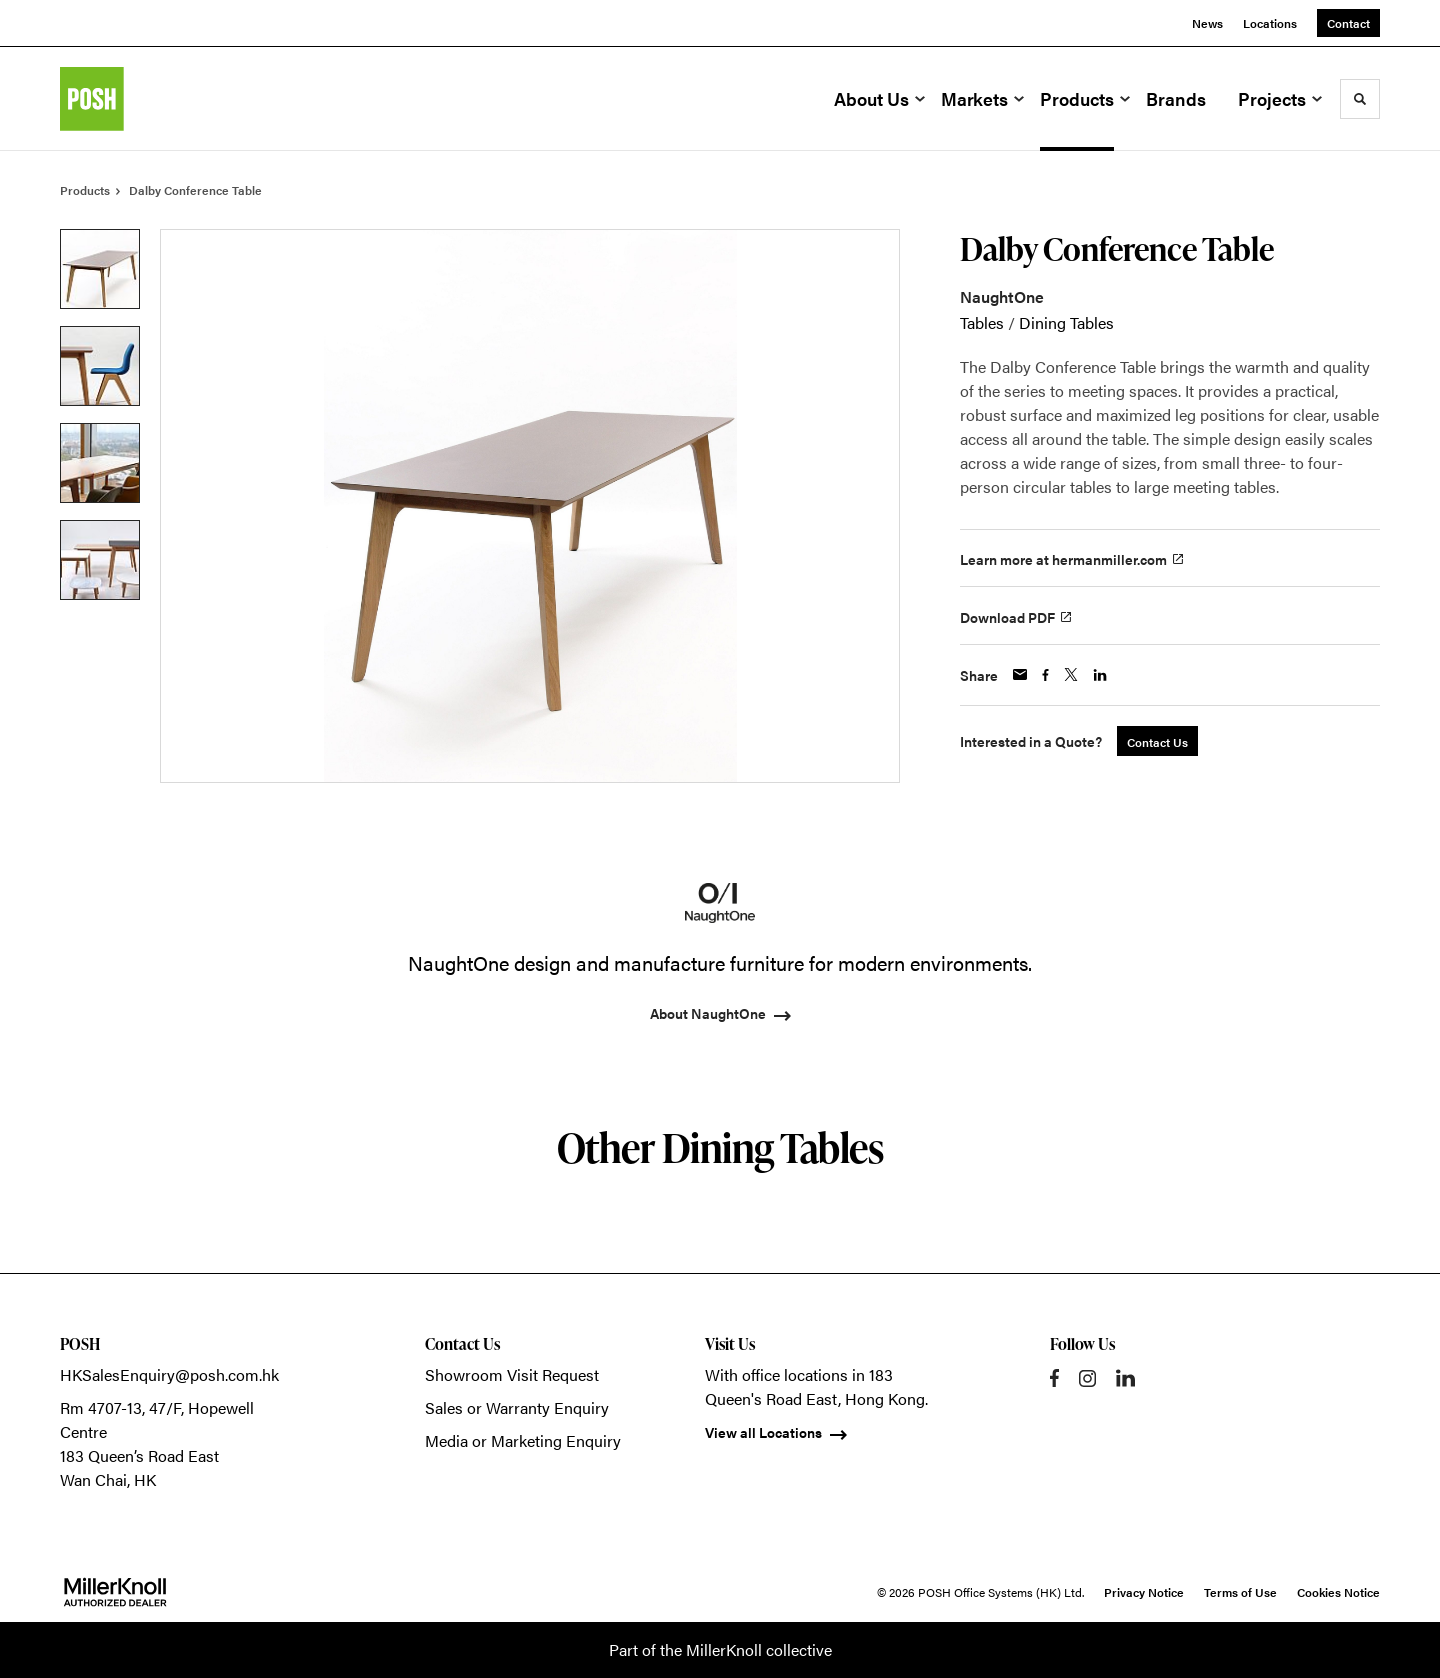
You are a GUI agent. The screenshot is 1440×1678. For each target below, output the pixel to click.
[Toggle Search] (1360, 99)
